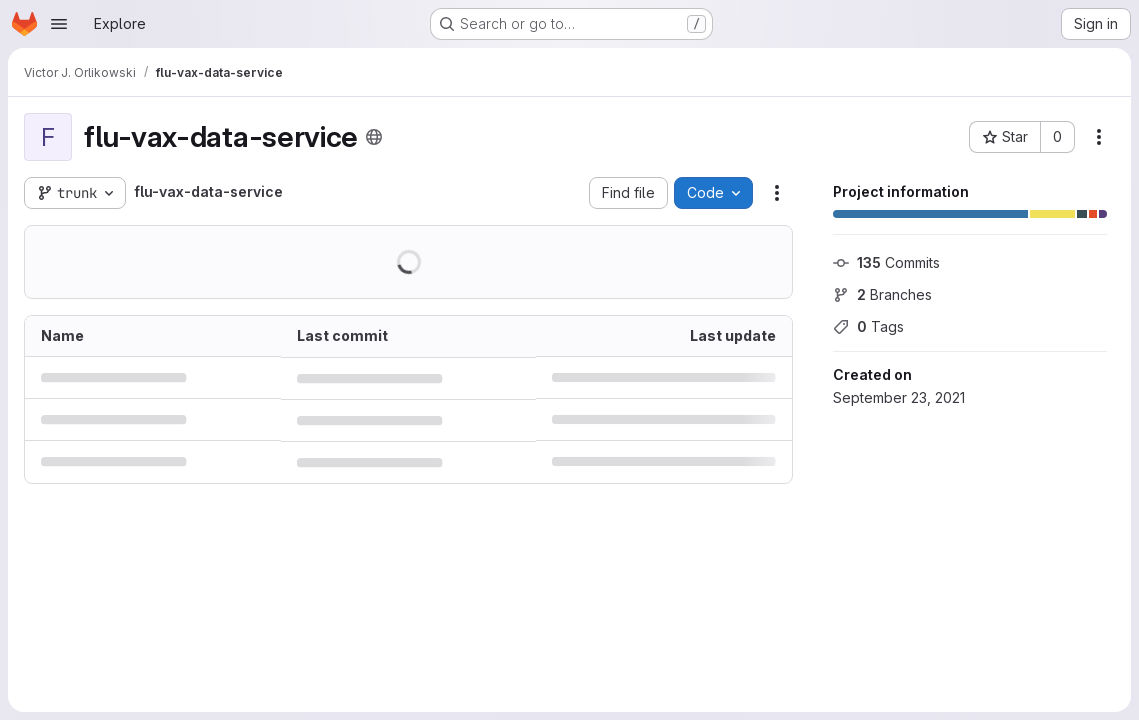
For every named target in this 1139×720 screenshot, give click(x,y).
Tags (868, 326)
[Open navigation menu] (59, 24)
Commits (886, 262)
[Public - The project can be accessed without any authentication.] (374, 137)
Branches (882, 294)
